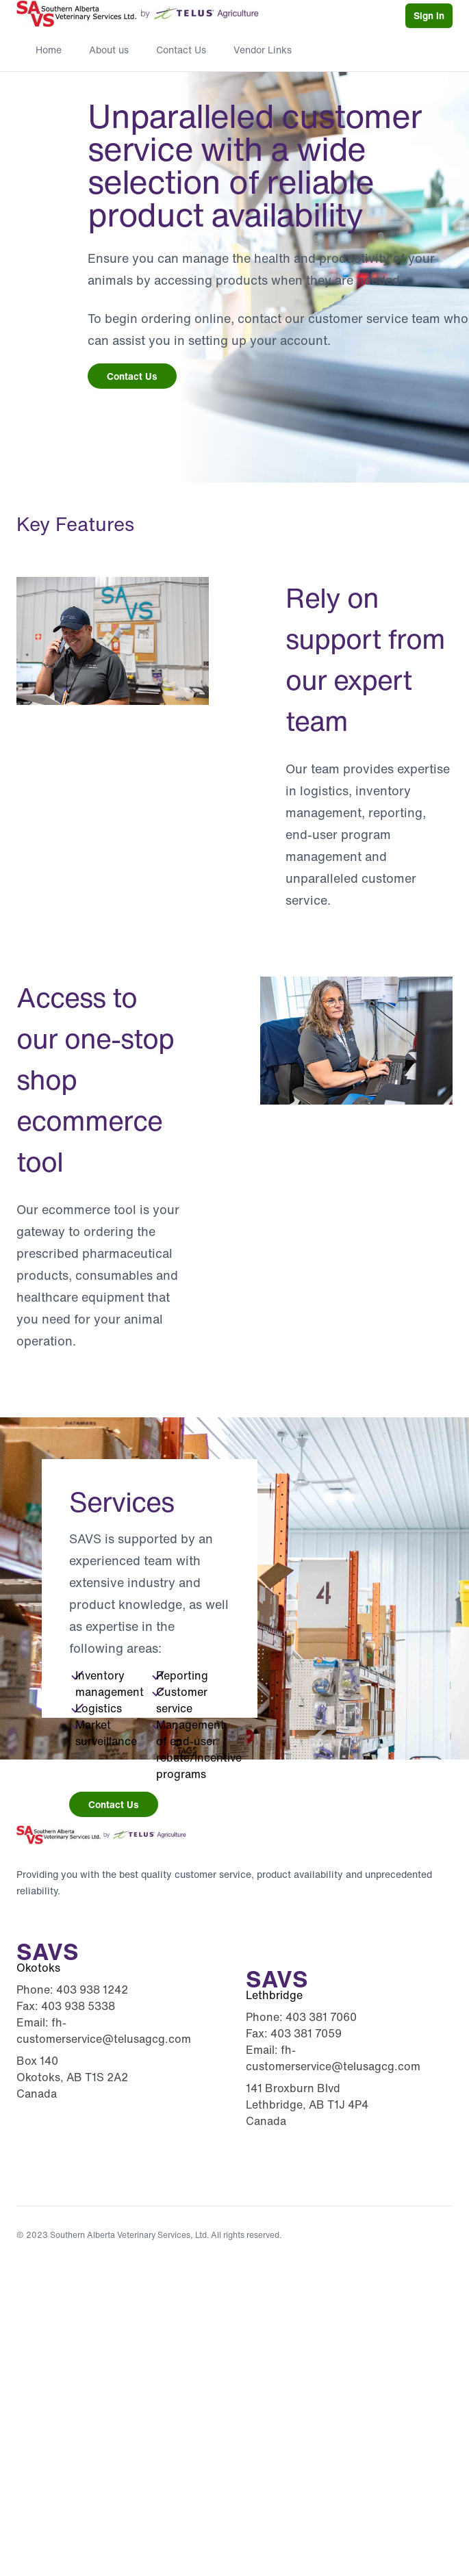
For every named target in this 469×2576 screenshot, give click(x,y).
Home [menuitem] (49, 49)
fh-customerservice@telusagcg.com (103, 2030)
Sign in (429, 15)
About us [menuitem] (109, 49)
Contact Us (132, 376)
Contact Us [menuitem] (181, 49)
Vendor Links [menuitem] (262, 49)
